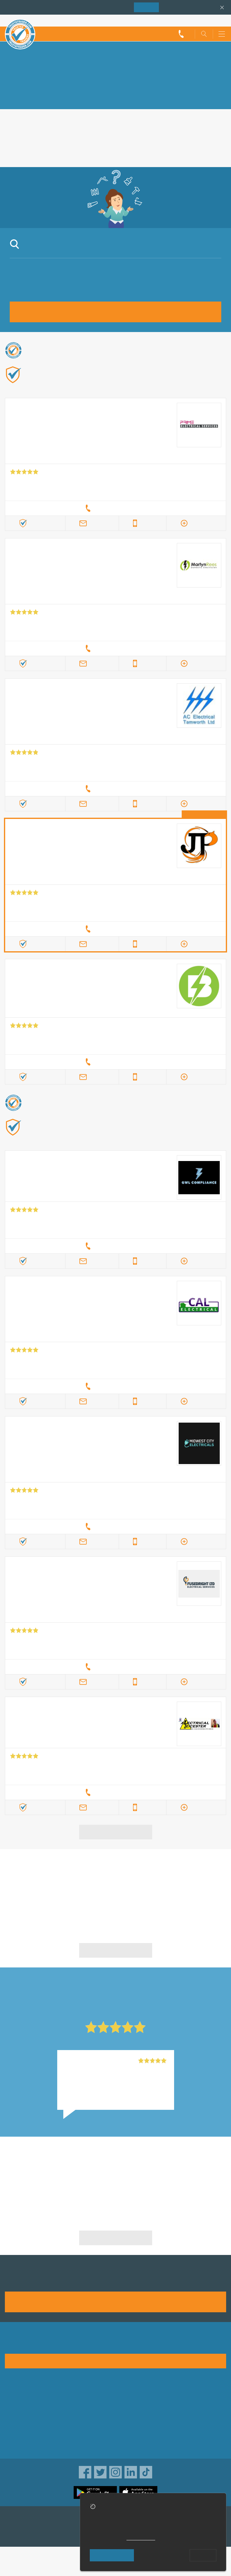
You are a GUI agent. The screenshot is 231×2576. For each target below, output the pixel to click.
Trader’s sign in (210, 20)
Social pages (19, 2445)
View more (115, 1831)
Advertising (17, 2406)
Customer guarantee (140, 2445)
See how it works (115, 2360)
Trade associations (139, 2396)
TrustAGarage (20, 2533)
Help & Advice (20, 2415)
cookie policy (141, 2538)
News (11, 2435)
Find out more (42, 384)
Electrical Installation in (59, 2167)
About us (15, 2396)
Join (146, 7)
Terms (125, 2435)
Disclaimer (130, 2425)
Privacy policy (133, 2406)
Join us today (115, 2301)
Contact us (17, 2425)
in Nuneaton (59, 1880)
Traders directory (137, 2415)
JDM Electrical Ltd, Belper (93, 2060)
